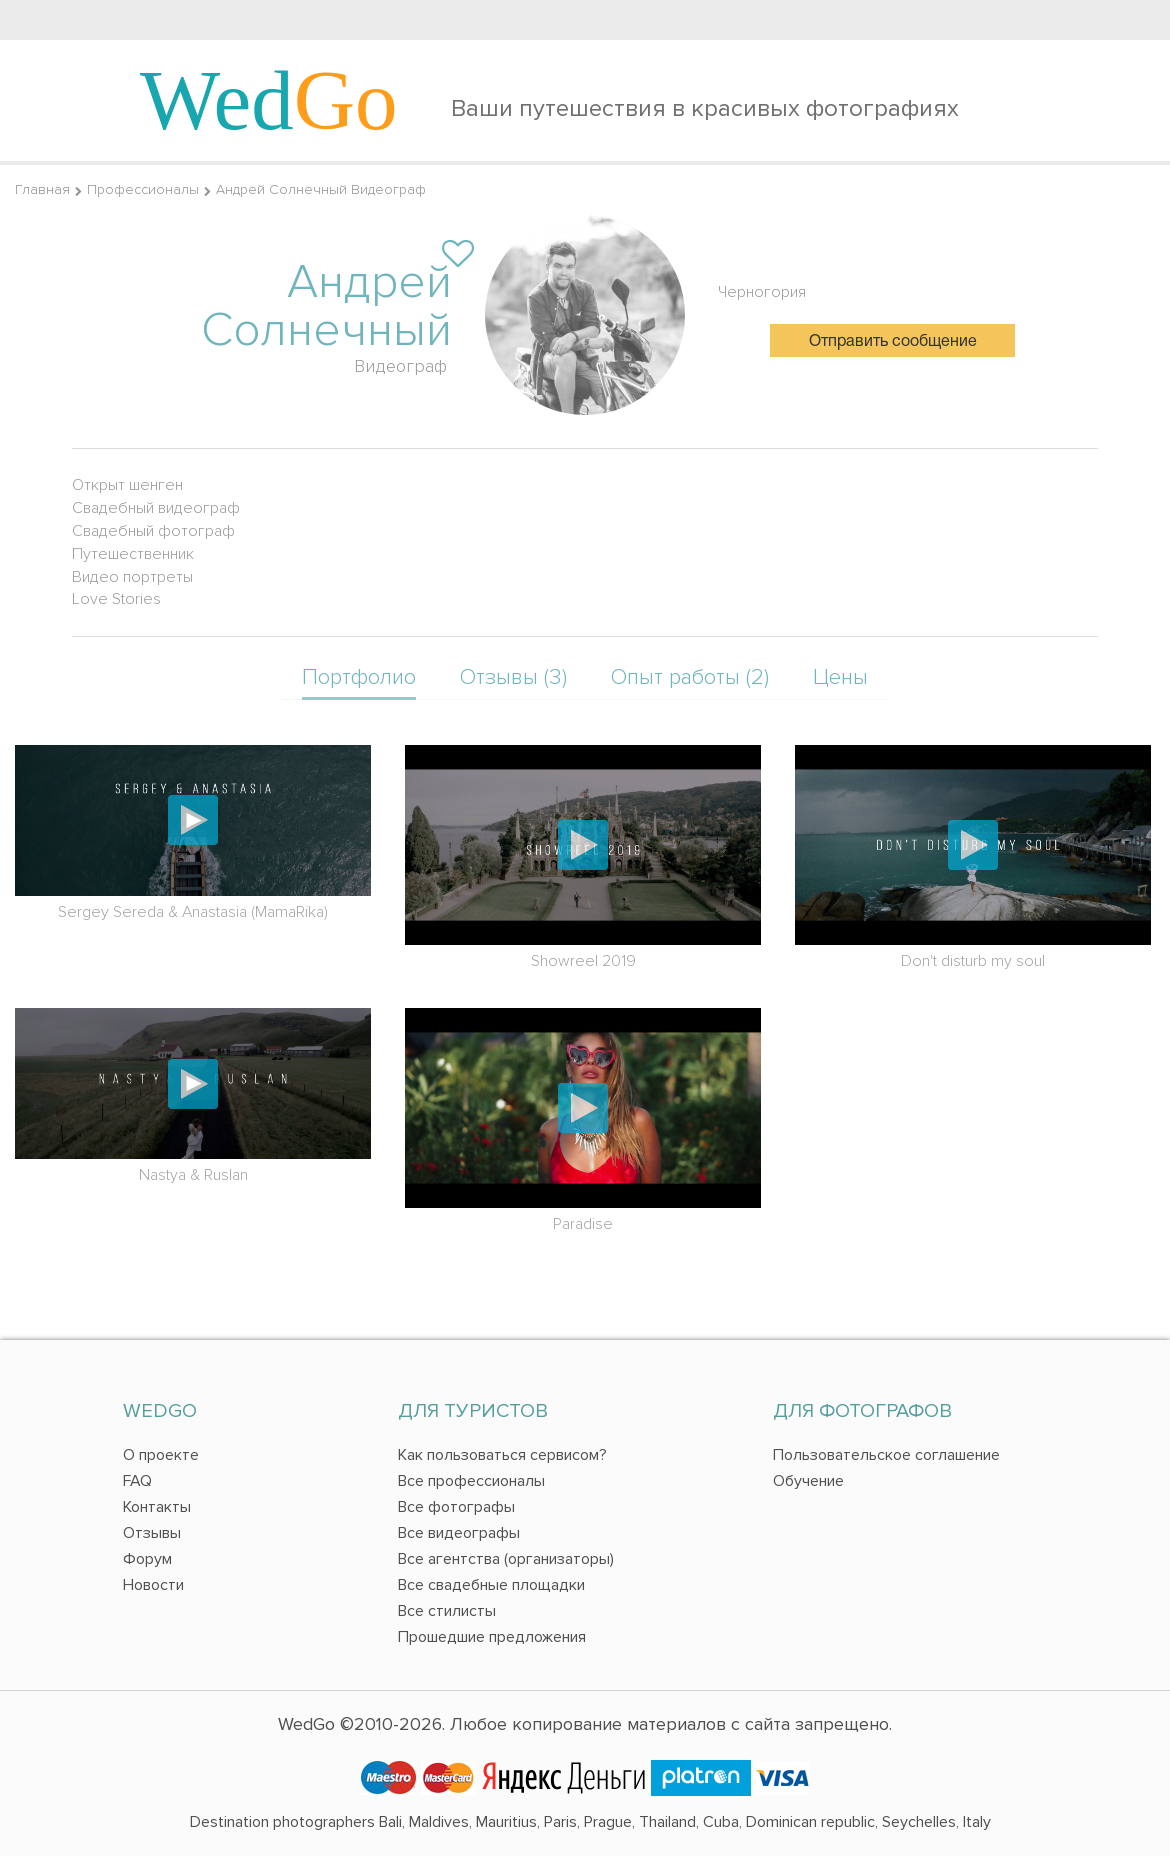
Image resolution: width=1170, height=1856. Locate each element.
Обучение (808, 1481)
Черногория (762, 292)
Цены (840, 677)
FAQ (137, 1481)
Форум (147, 1559)
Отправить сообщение (893, 342)
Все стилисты (447, 1611)
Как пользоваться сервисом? (502, 1455)
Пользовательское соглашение (886, 1455)
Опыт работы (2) (690, 677)
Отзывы (152, 1533)
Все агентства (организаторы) (506, 1559)
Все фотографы (456, 1507)
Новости (153, 1585)
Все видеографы (459, 1533)
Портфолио (359, 677)
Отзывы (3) (513, 677)
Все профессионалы (471, 1481)
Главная (42, 189)
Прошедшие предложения (492, 1637)
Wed (269, 100)
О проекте (161, 1455)
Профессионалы (143, 189)
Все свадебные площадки (491, 1585)
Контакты (157, 1507)
